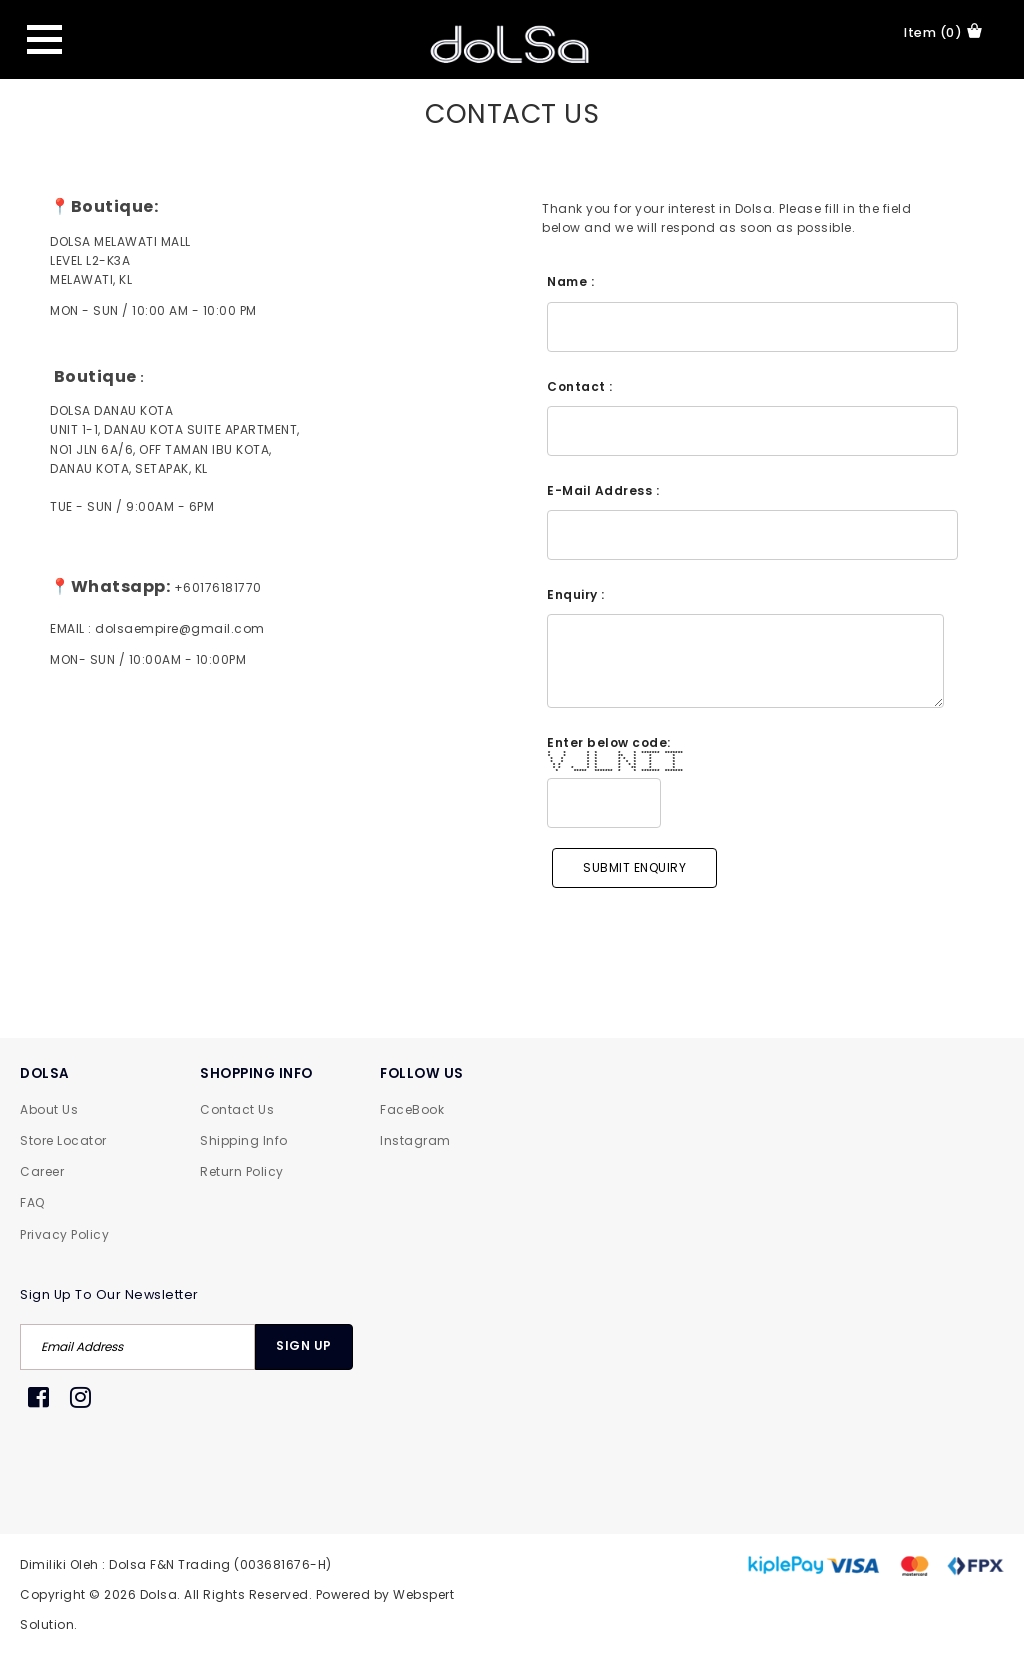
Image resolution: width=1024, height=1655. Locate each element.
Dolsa (159, 1594)
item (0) (943, 32)
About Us (49, 1109)
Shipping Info (244, 1140)
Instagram (415, 1140)
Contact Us (237, 1109)
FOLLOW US (422, 1073)
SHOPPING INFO (256, 1073)
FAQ (32, 1202)
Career (42, 1171)
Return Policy (242, 1171)
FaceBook (412, 1109)
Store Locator (63, 1140)
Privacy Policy (64, 1234)
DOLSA (45, 1073)
